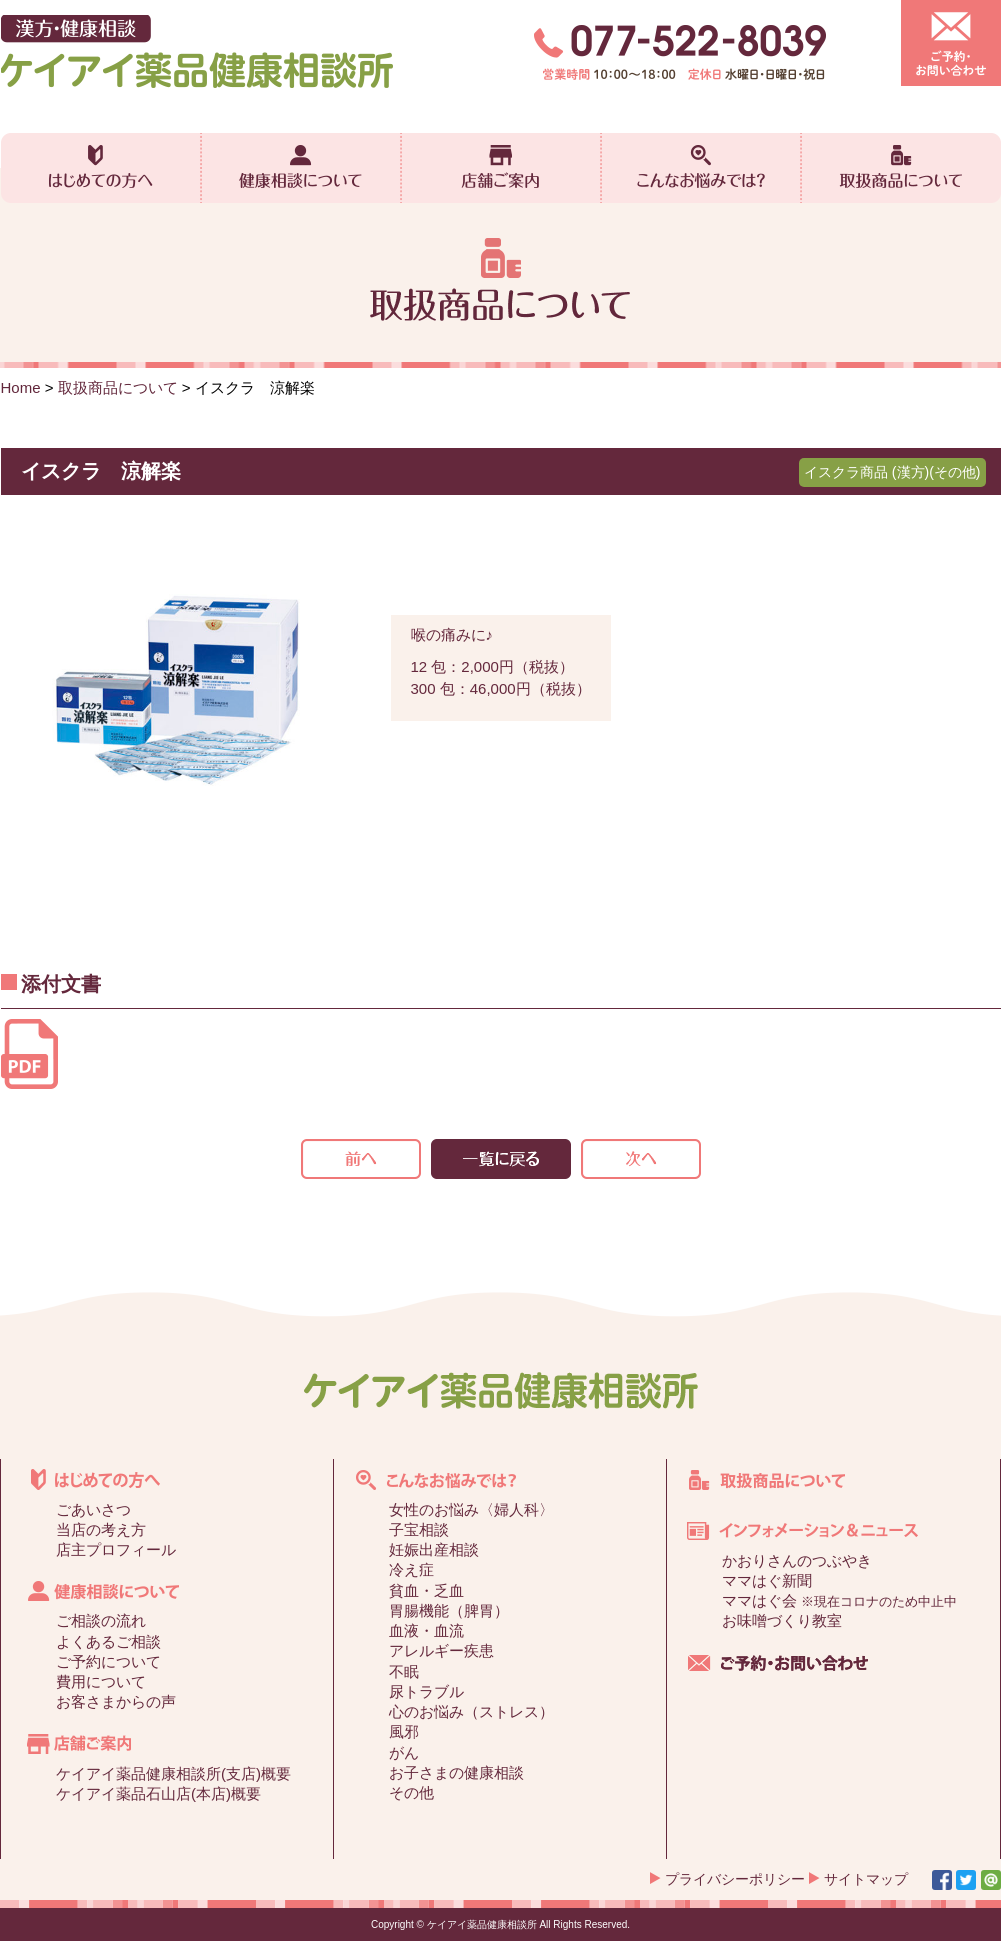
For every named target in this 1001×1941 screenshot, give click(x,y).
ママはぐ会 (839, 1600)
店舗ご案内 (501, 168)
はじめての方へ (101, 168)
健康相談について (301, 168)
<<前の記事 (361, 1159)
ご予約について (108, 1661)
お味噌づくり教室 (782, 1620)
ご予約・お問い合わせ (951, 43)
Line (991, 1880)
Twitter (966, 1880)
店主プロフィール (116, 1549)
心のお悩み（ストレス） (471, 1711)
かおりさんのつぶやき (797, 1560)
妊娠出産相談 (434, 1549)
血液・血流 (426, 1630)
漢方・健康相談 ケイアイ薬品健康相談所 (197, 51)
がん (404, 1752)
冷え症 (411, 1569)
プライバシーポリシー (735, 1879)
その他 (411, 1792)
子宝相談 (419, 1529)
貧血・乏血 (426, 1590)
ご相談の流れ (101, 1620)
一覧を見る (501, 1159)
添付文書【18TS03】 (29, 1054)
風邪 (404, 1731)
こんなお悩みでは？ (701, 168)
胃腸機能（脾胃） (449, 1610)
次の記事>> (641, 1159)
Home (21, 387)
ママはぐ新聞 (767, 1580)
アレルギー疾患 (441, 1650)
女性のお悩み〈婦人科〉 (471, 1509)
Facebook (942, 1880)
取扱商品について (901, 168)
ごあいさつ (93, 1509)
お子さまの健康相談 (456, 1772)
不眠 (404, 1671)
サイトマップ (866, 1879)
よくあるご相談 (108, 1641)
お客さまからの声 (116, 1701)
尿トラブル (426, 1691)
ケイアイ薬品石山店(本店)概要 (158, 1793)
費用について (101, 1681)
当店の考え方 (101, 1529)
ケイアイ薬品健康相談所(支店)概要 (173, 1773)
